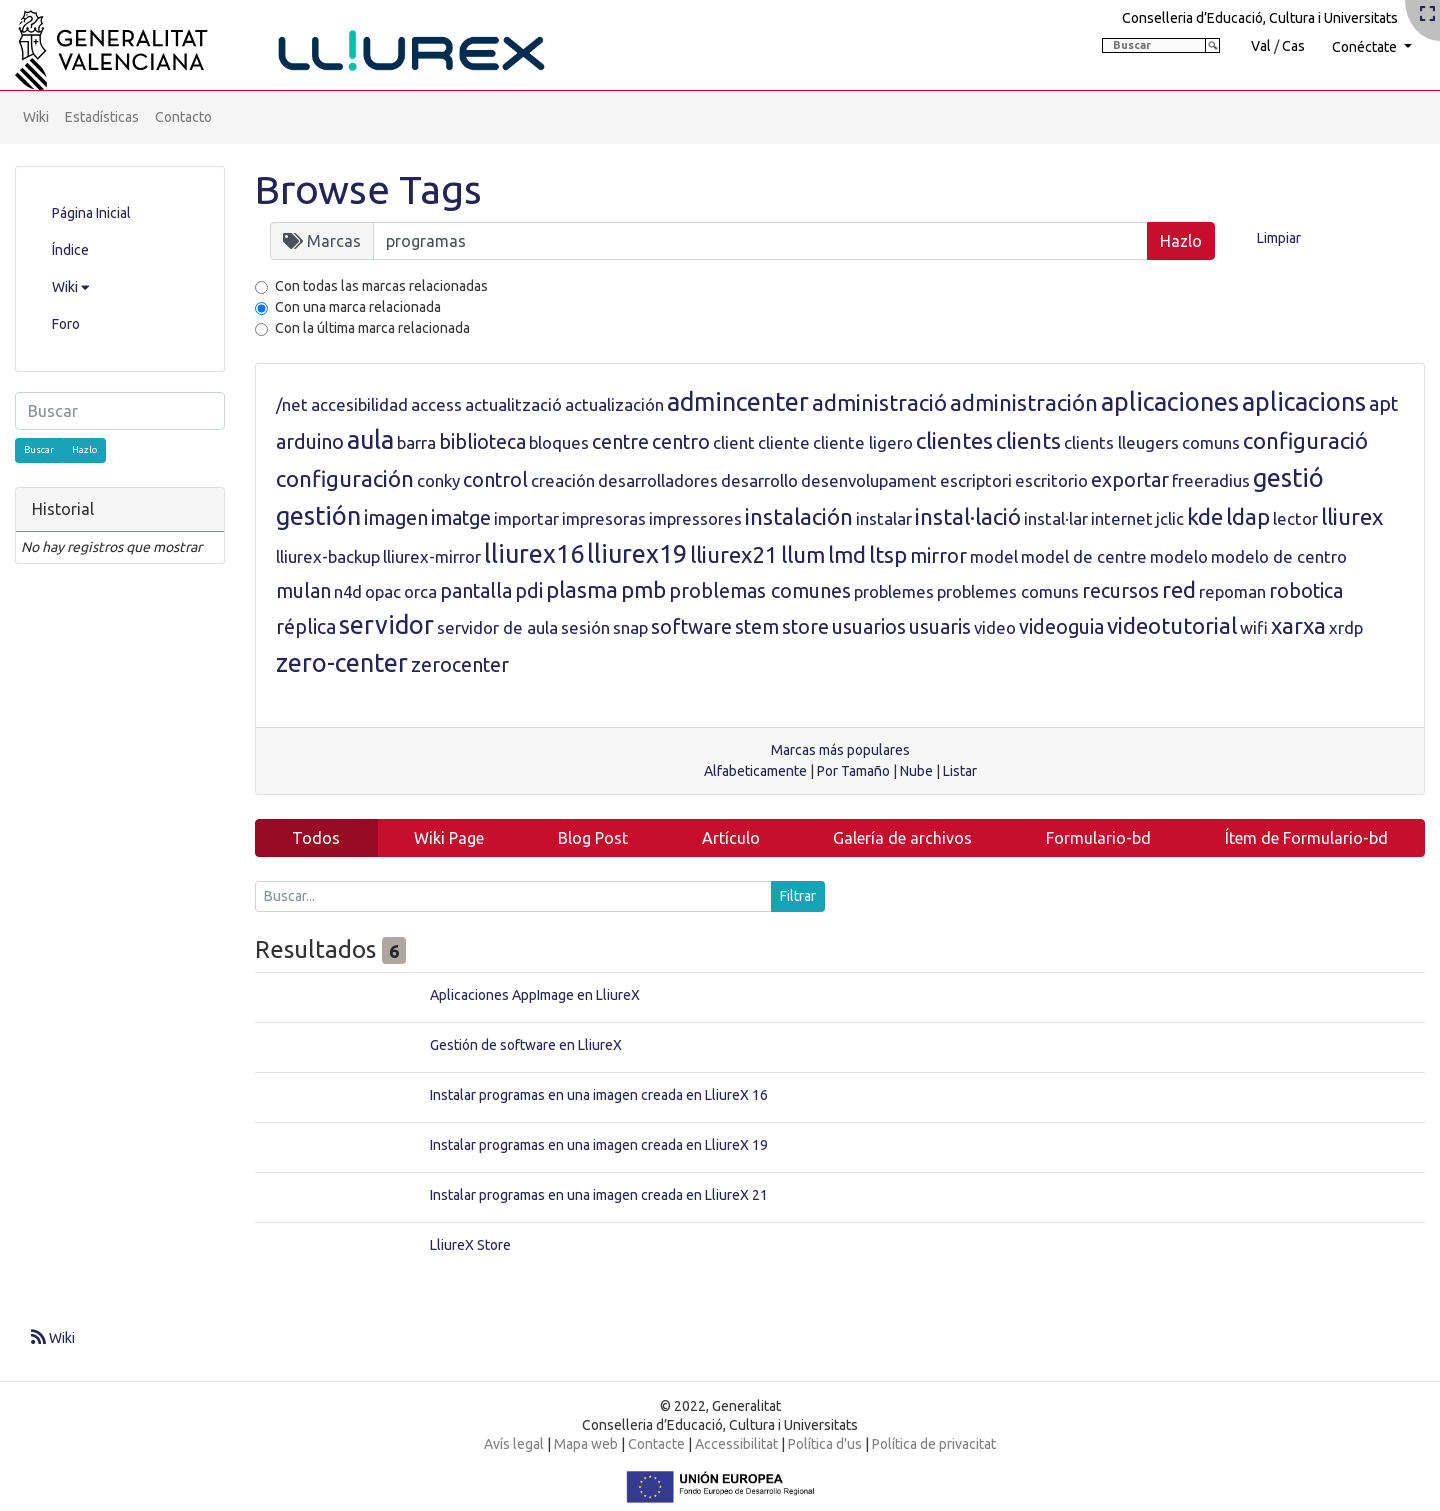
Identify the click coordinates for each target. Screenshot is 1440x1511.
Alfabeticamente (755, 771)
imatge (461, 518)
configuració (1305, 440)
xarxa (1298, 625)
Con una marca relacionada (358, 307)
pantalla (476, 591)
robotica (1306, 591)
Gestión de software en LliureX (526, 1045)
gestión (318, 516)
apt (1383, 404)
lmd (847, 554)
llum (803, 554)
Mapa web (586, 1444)
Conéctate (1366, 47)
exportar (1130, 480)
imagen (396, 518)
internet (1122, 518)
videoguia (1061, 627)
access (436, 404)
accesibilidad (359, 404)
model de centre (1084, 556)
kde (1205, 516)
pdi (529, 591)
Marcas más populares (840, 750)
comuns (1211, 442)
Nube (916, 771)
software (691, 627)
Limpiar (1279, 238)
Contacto (183, 117)
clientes (954, 440)
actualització (513, 404)
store (805, 627)
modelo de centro (1279, 556)
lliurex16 (534, 554)
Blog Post (593, 838)
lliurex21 (734, 554)
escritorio (1051, 480)
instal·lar (1056, 518)
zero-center (342, 663)
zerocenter (460, 665)
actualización (614, 404)
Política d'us (825, 1444)
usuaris (940, 627)
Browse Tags (368, 189)
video (995, 627)
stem (757, 627)
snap (630, 627)
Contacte (656, 1444)
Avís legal (514, 1444)
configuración (345, 478)
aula (370, 440)
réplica (306, 627)
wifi (1254, 627)
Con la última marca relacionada (372, 328)
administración (1024, 402)
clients (1028, 440)
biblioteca (482, 442)
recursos (1120, 591)
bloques (559, 442)
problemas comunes (760, 591)
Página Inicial (91, 213)
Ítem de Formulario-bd (1306, 838)
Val (1261, 46)
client (734, 442)
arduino (310, 442)
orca (420, 591)
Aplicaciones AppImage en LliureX (535, 995)
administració (879, 402)
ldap (1248, 516)
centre (620, 442)
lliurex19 (637, 554)
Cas (1293, 46)
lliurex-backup (328, 556)
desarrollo (759, 480)
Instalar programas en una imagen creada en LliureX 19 (599, 1145)
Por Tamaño (853, 771)
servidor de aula (497, 627)
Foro (66, 324)
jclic (1170, 518)
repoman (1232, 591)
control (495, 480)
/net (292, 404)
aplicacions (1304, 402)
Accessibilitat (736, 1444)
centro (681, 442)
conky (438, 480)
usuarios (869, 627)
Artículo (731, 838)
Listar (960, 771)
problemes (894, 591)
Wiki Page (449, 838)
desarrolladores (658, 480)
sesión (585, 627)
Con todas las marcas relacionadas (381, 286)
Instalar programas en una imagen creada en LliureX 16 (599, 1095)
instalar (884, 518)
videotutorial (1172, 625)
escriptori (976, 480)
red (1179, 589)
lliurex (1352, 516)
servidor (386, 625)
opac (383, 591)
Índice (70, 250)
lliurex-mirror (432, 556)
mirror (938, 556)
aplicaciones (1170, 402)
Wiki (36, 117)
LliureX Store (470, 1245)
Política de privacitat (934, 1444)
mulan (303, 591)
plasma (582, 589)
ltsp (888, 554)
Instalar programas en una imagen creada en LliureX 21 (599, 1195)
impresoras (604, 518)
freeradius (1211, 480)
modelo (1179, 556)
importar (526, 518)
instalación (799, 516)
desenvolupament (869, 480)
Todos (316, 838)
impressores (695, 518)
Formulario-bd (1098, 838)
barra (416, 442)
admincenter (738, 402)
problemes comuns (1008, 591)
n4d (348, 591)
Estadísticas (102, 117)
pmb (643, 589)
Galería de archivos (902, 838)
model (994, 556)
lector (1295, 518)
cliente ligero (863, 442)
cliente (784, 442)
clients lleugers (1121, 442)
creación (563, 480)
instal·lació (968, 516)
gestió (1288, 478)
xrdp (1346, 627)
